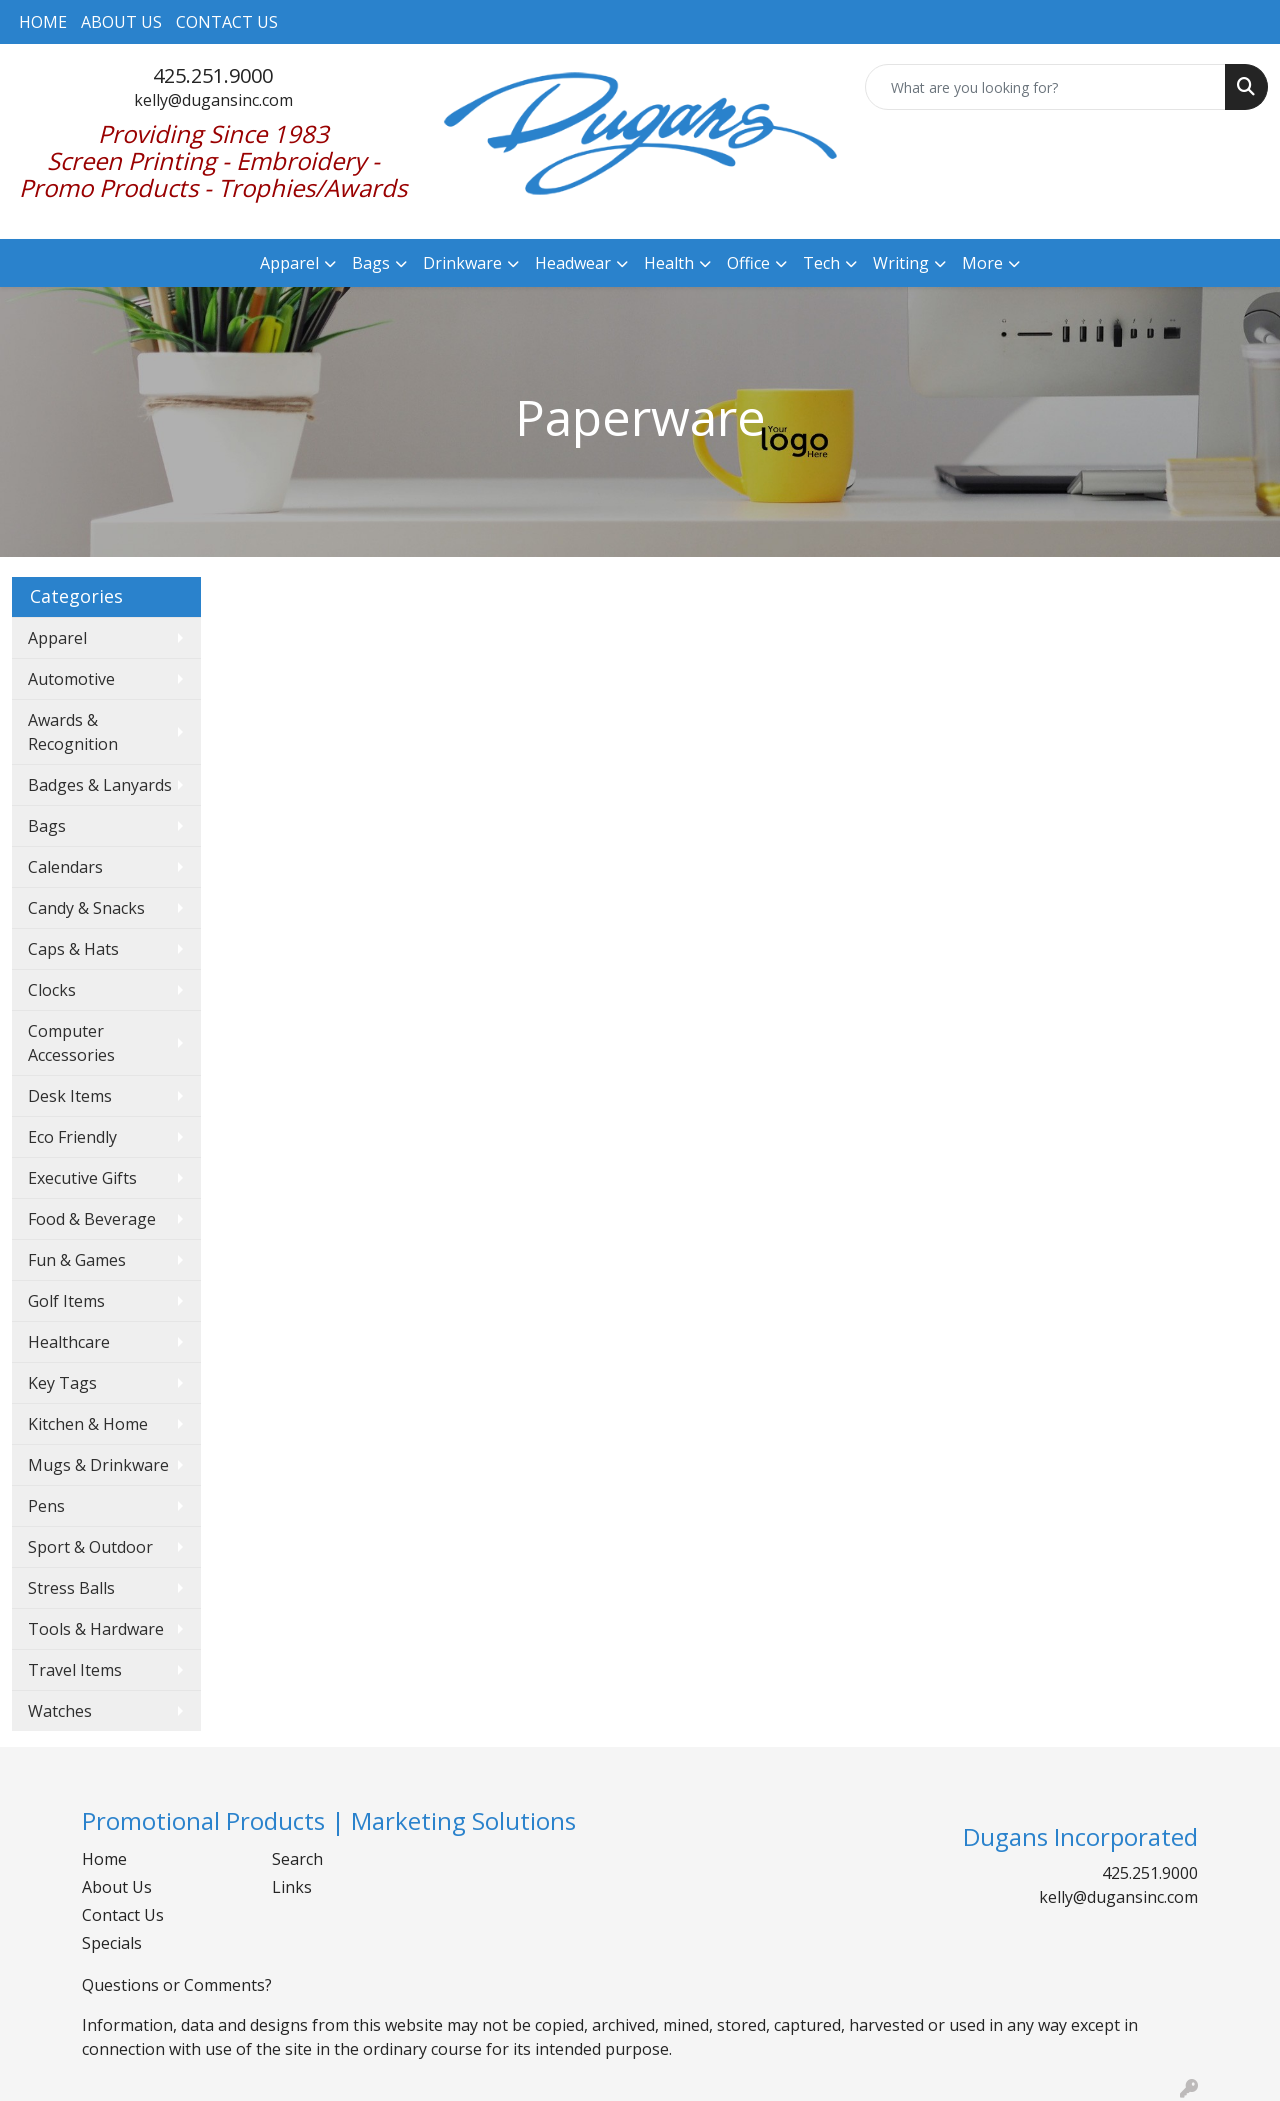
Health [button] (669, 263)
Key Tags (62, 1383)
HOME (43, 22)
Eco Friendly (72, 1137)
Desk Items (70, 1096)
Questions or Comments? (177, 1985)
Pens (46, 1506)
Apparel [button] (289, 263)
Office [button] (748, 263)
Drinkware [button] (462, 263)
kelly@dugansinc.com (213, 100)
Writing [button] (901, 263)
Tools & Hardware (96, 1629)
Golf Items (66, 1301)
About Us (117, 1887)
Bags (47, 826)
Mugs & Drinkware (98, 1465)
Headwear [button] (573, 263)
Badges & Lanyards (100, 785)
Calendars (65, 867)
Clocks (52, 990)
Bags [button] (371, 263)
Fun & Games (77, 1260)
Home (104, 1859)
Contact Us (123, 1915)
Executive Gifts (82, 1178)
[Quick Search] (1045, 87)
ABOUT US (121, 22)
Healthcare (69, 1342)
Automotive (71, 679)
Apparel (57, 638)
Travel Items (75, 1670)
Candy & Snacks (86, 908)
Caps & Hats (73, 949)
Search (297, 1859)
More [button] (982, 263)
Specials (112, 1943)
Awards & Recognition (73, 732)
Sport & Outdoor (90, 1547)
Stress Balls (71, 1588)
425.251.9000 (213, 75)
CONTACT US (227, 22)
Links (292, 1887)
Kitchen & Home (88, 1424)
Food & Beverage (92, 1219)
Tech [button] (821, 263)
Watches (60, 1711)
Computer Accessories (71, 1043)
